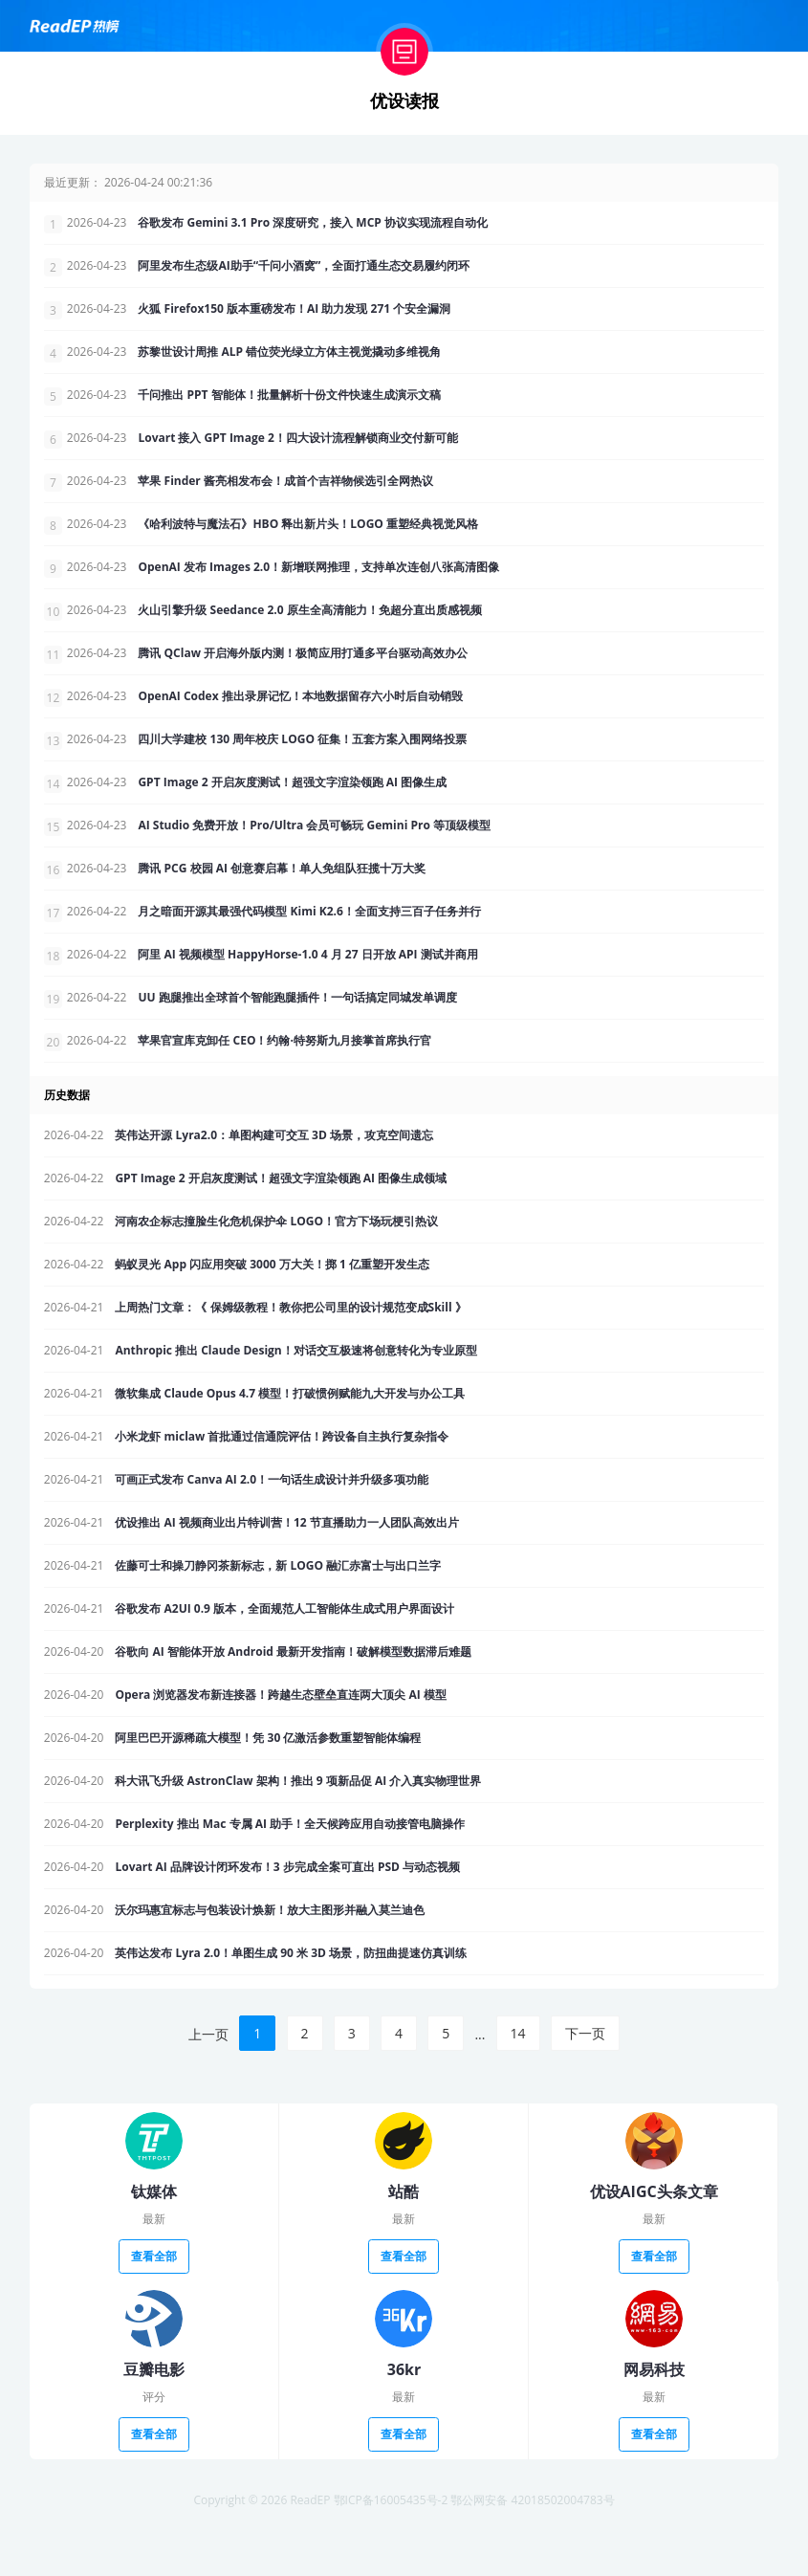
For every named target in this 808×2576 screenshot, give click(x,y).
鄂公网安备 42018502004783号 (532, 2555)
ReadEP (310, 2555)
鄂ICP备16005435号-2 (391, 2555)
